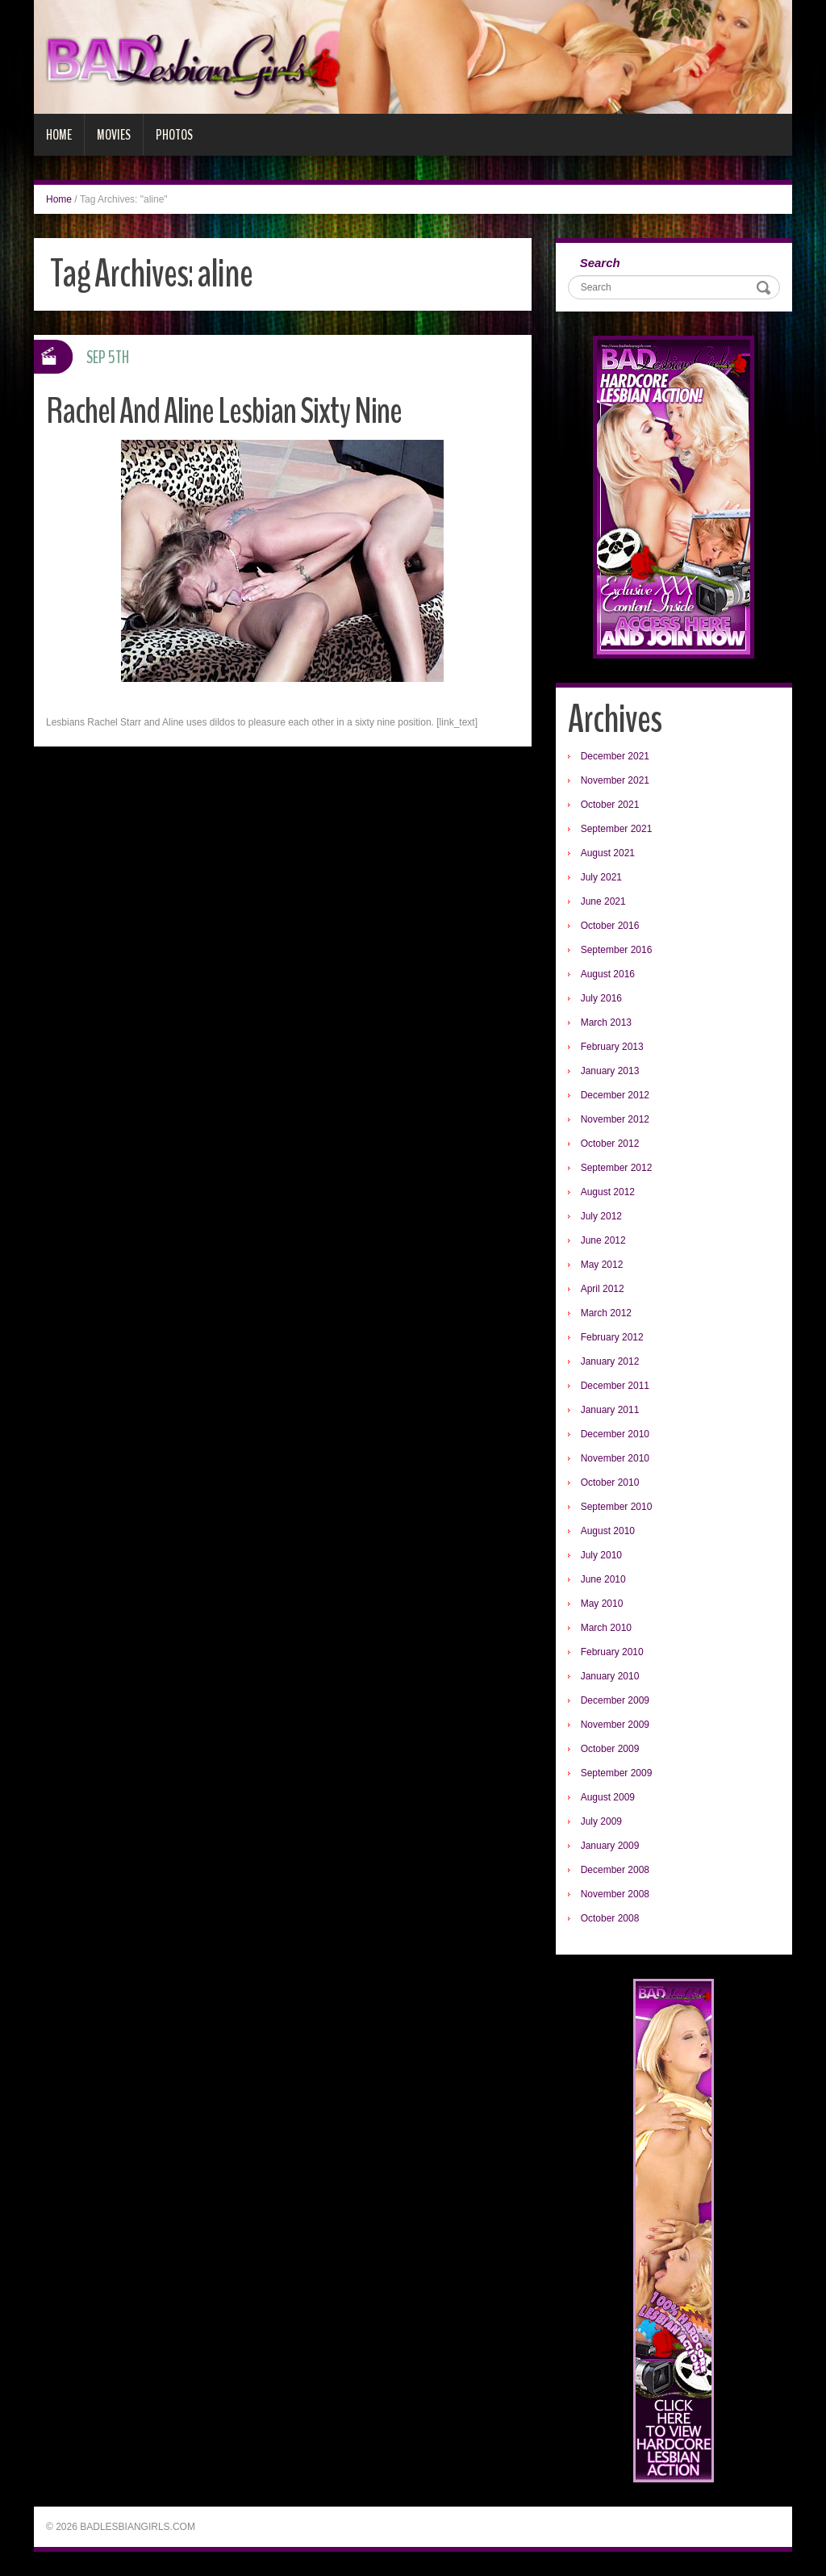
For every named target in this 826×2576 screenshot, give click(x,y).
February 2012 (612, 1337)
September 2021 (617, 828)
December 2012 (615, 1095)
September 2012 (617, 1167)
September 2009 (617, 1773)
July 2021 (601, 877)
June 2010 (603, 1579)
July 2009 (601, 1821)
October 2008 (610, 1918)
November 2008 (615, 1894)
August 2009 (608, 1797)
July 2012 (601, 1216)
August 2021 (608, 853)
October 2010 (610, 1482)
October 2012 (610, 1143)
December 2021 (615, 756)
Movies (114, 134)
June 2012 (603, 1240)
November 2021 (615, 780)
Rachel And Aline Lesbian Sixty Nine (224, 411)
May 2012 (602, 1264)
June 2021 (603, 901)
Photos (174, 134)
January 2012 (610, 1361)
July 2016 (601, 998)
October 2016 (610, 925)
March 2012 (606, 1313)
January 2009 (610, 1845)
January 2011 (610, 1410)
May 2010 (602, 1603)
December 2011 (615, 1385)
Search (600, 263)
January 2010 (610, 1676)
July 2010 (601, 1555)
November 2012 (615, 1119)
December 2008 (615, 1870)
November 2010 (615, 1458)
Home (59, 134)
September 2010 (617, 1506)
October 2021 (610, 804)
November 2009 (615, 1724)
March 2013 (606, 1022)
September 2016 (617, 950)
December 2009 (615, 1700)
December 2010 (615, 1434)
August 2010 (608, 1531)
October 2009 (610, 1748)
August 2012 (608, 1192)
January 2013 (610, 1071)
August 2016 (608, 974)
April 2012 (602, 1288)
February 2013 (612, 1046)
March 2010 (606, 1627)
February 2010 (612, 1652)
